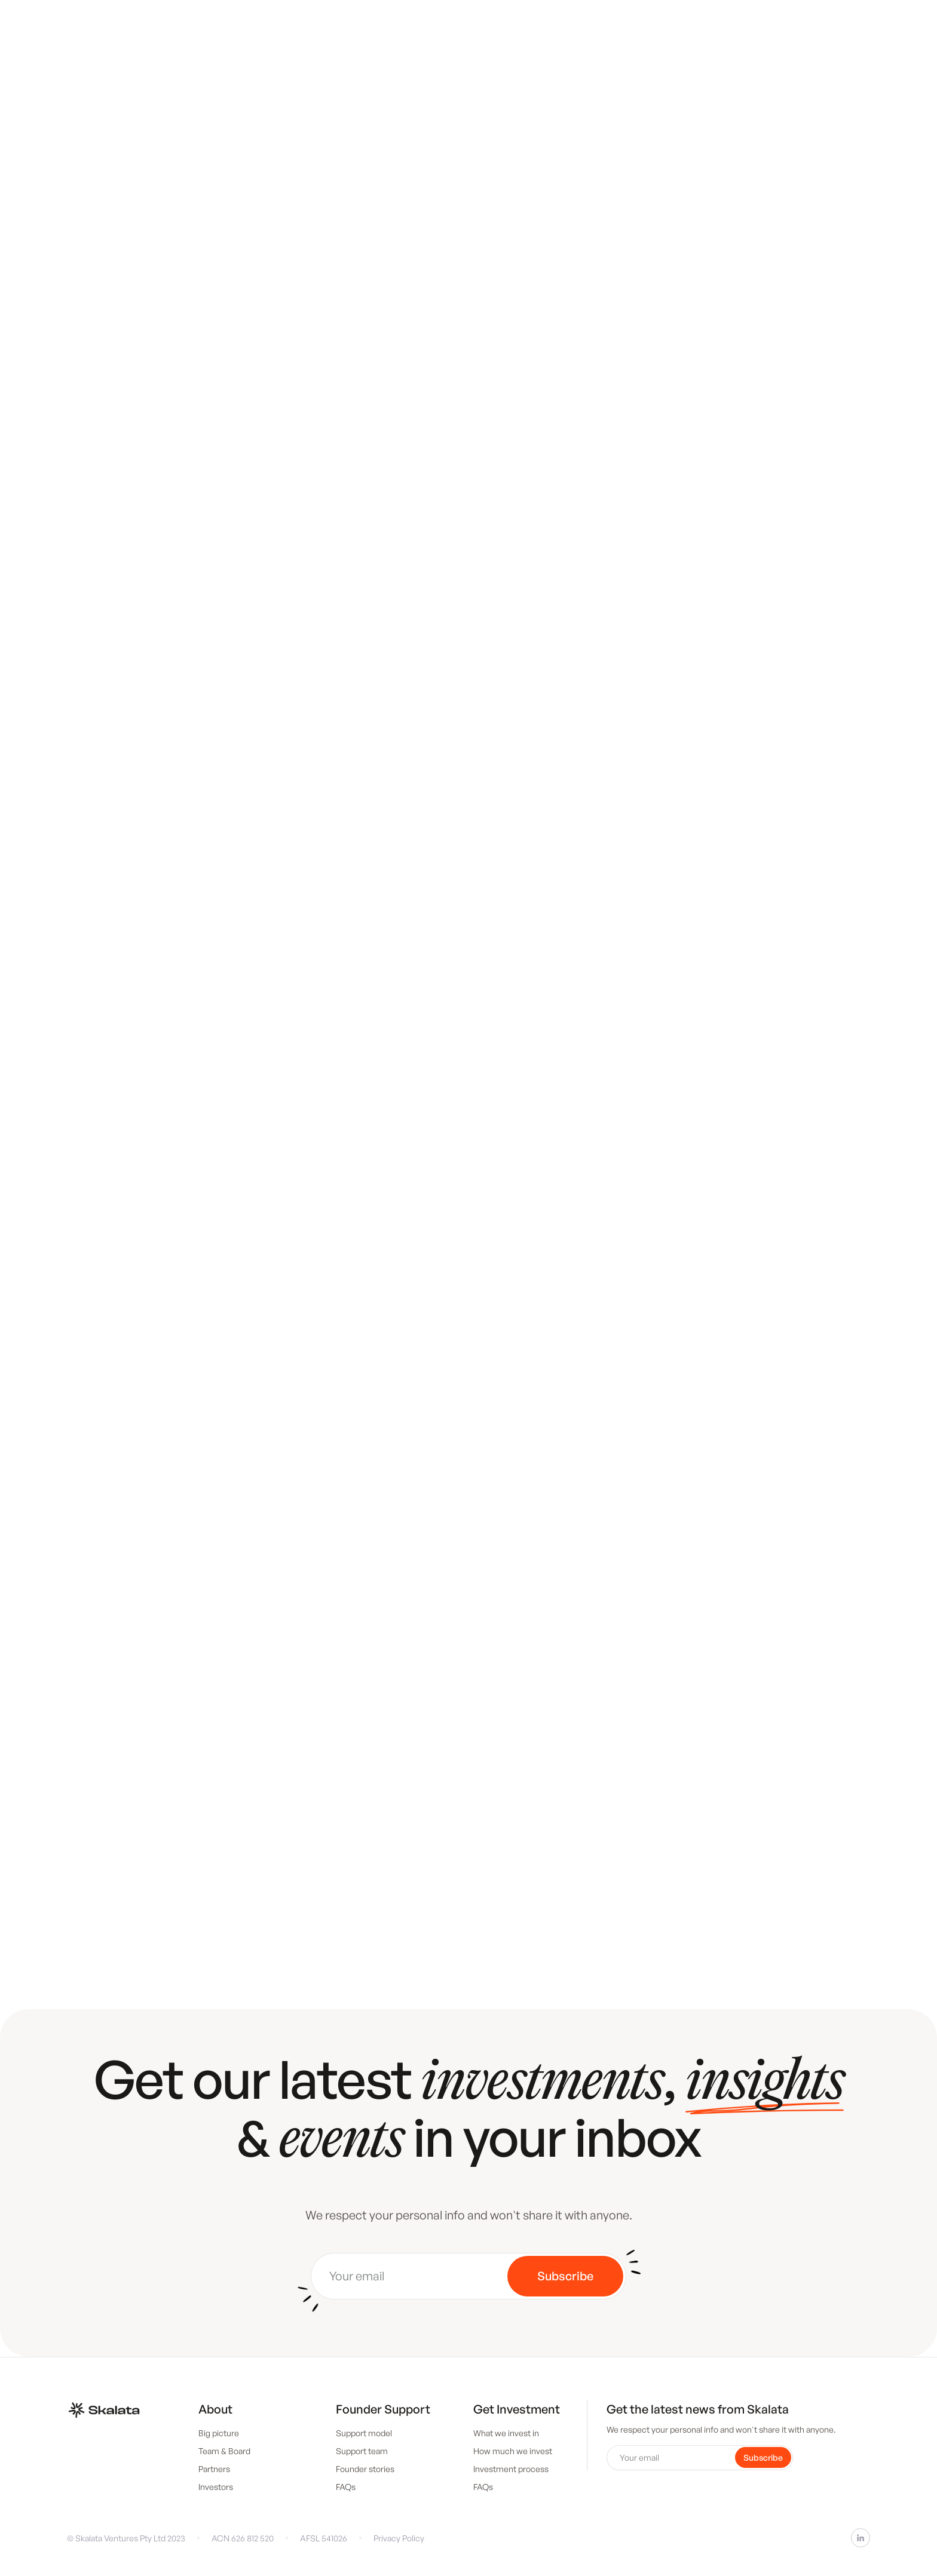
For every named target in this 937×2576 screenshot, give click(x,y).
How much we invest (512, 2451)
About (215, 2409)
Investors (215, 2487)
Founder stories (365, 2469)
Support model (364, 2433)
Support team (362, 2451)
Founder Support (383, 2409)
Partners (214, 2469)
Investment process (511, 2469)
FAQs (346, 2487)
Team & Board (224, 2451)
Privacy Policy (398, 2538)
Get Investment (516, 2409)
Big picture (218, 2433)
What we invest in (506, 2433)
